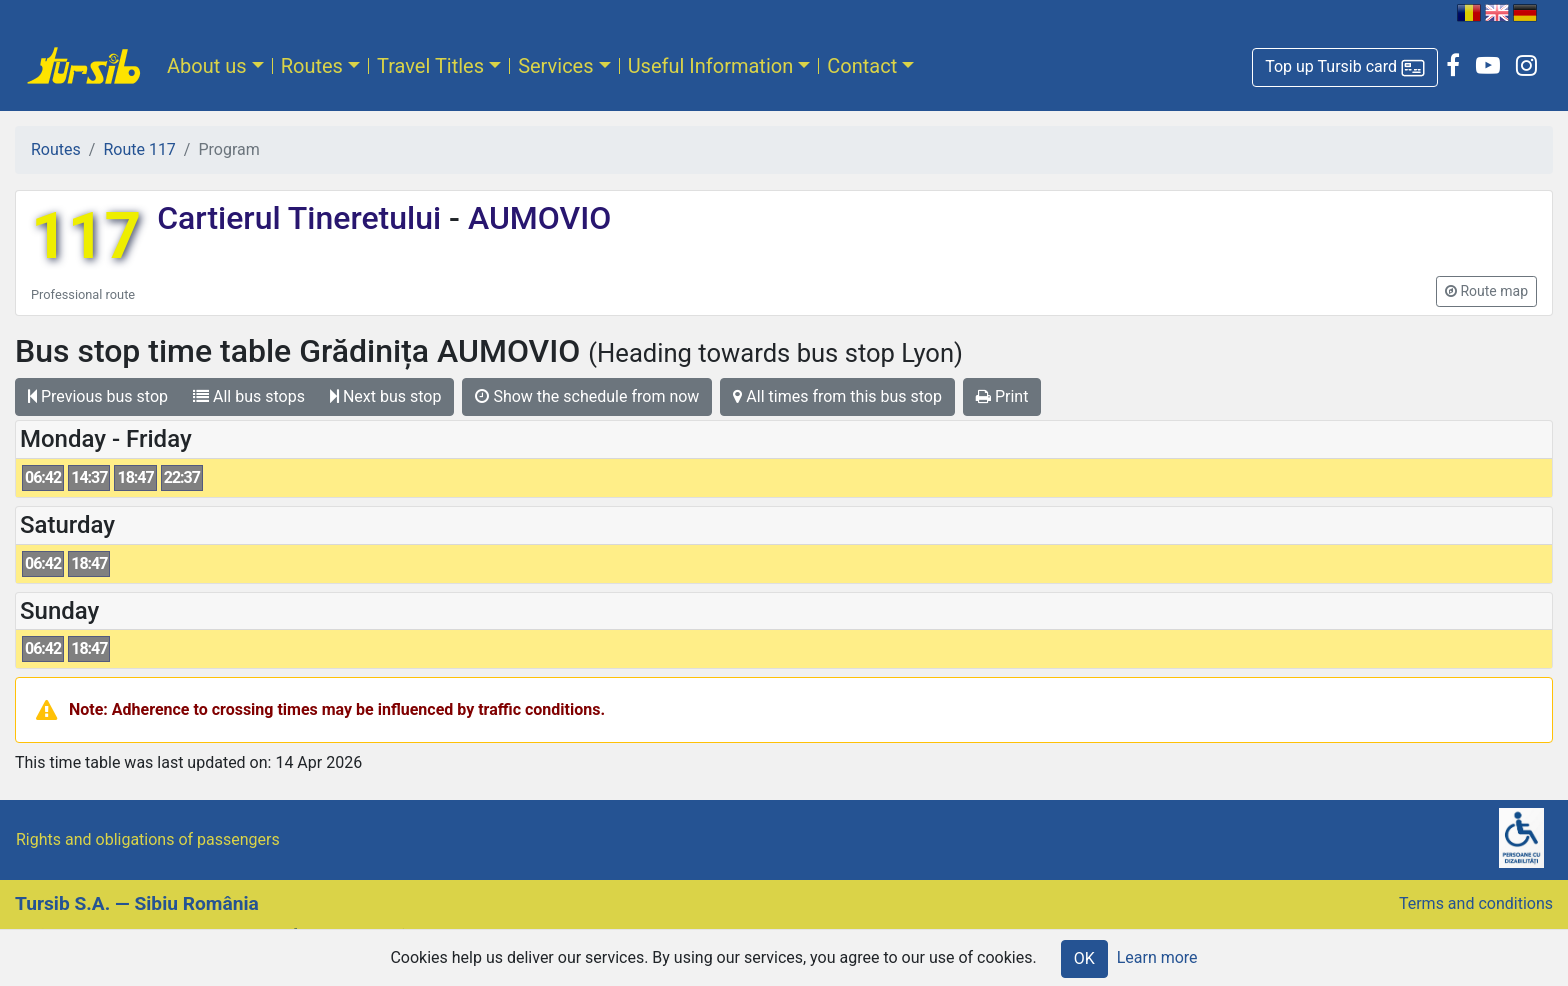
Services (555, 66)
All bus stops (249, 396)
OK (1084, 958)
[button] (1345, 67)
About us (207, 66)
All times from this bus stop (837, 396)
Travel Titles (430, 66)
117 (86, 236)
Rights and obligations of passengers (148, 839)
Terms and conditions (1476, 903)
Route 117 (139, 149)
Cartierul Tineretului (303, 218)
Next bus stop (386, 396)
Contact (862, 66)
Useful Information (711, 66)
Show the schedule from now (587, 396)
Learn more (1157, 957)
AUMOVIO (535, 218)
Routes (312, 66)
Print (1002, 396)
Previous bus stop (98, 396)
